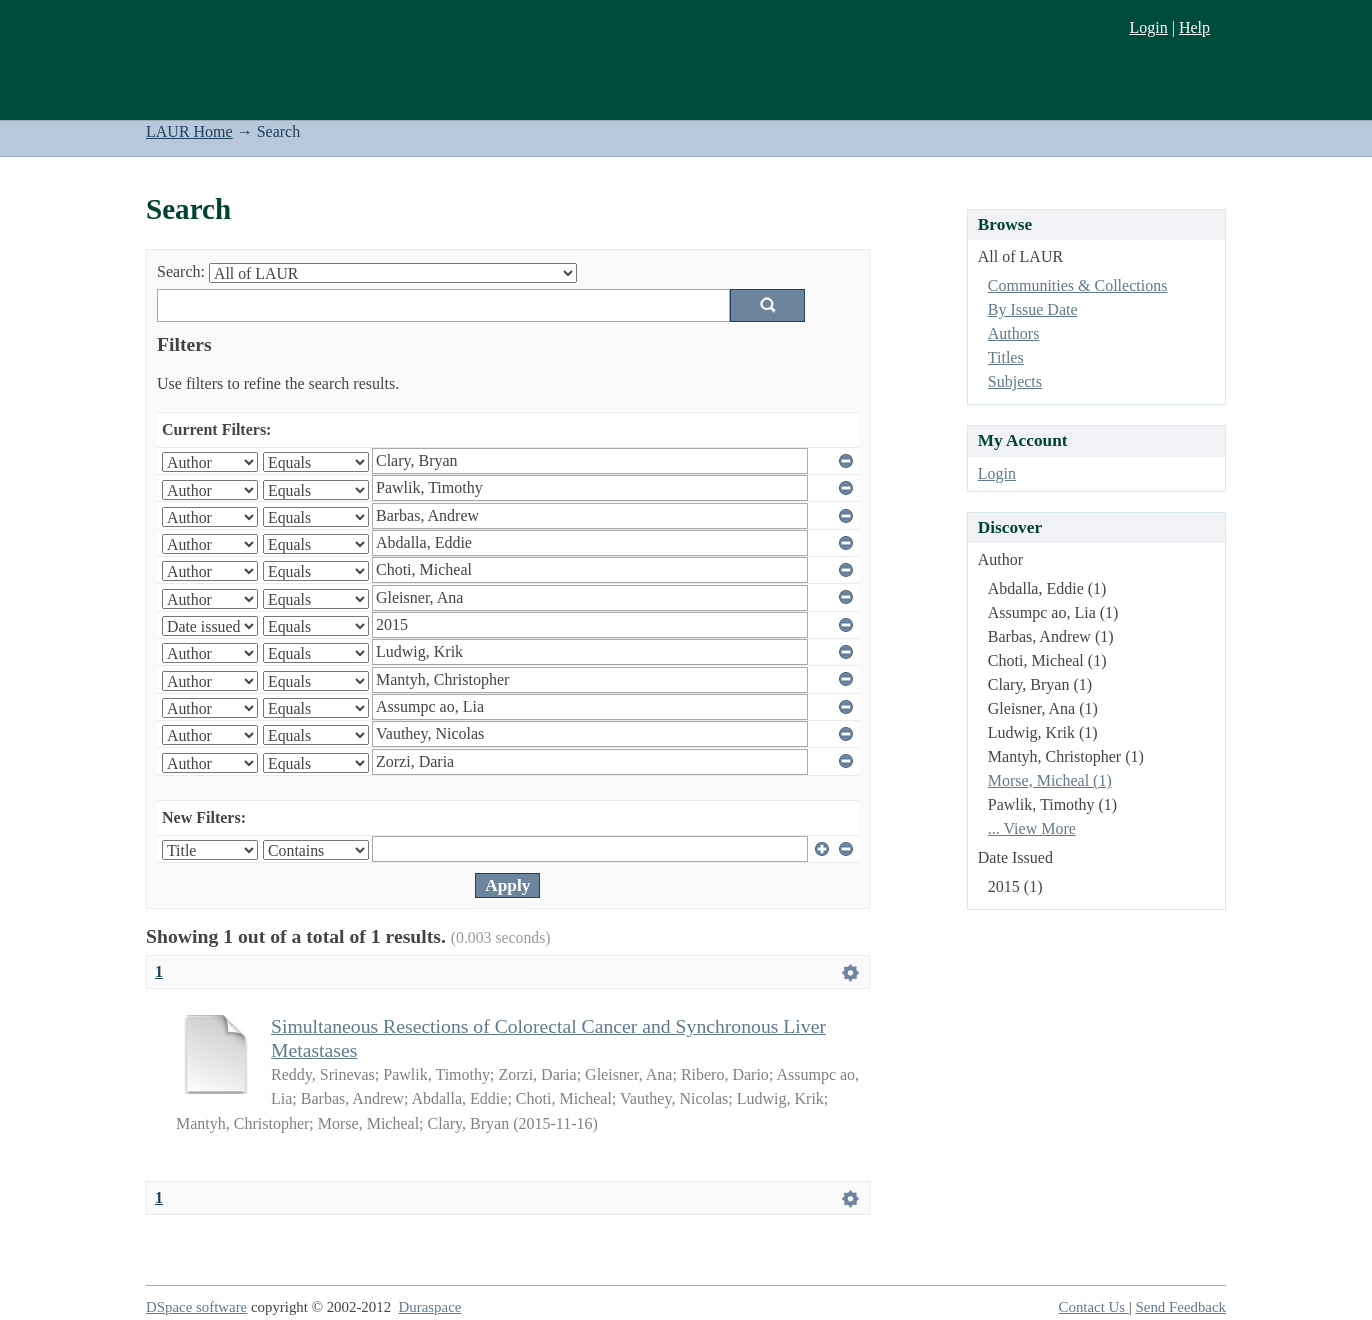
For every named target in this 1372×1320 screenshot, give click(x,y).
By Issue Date (1033, 309)
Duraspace (430, 1307)
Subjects (1015, 381)
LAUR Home (189, 131)
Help (1194, 27)
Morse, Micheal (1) (1050, 780)
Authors (1014, 333)
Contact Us (1094, 1307)
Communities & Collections (1078, 285)
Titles (1006, 357)
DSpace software (196, 1307)
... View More (1032, 828)
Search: (181, 271)
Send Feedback (1181, 1307)
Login (1148, 27)
